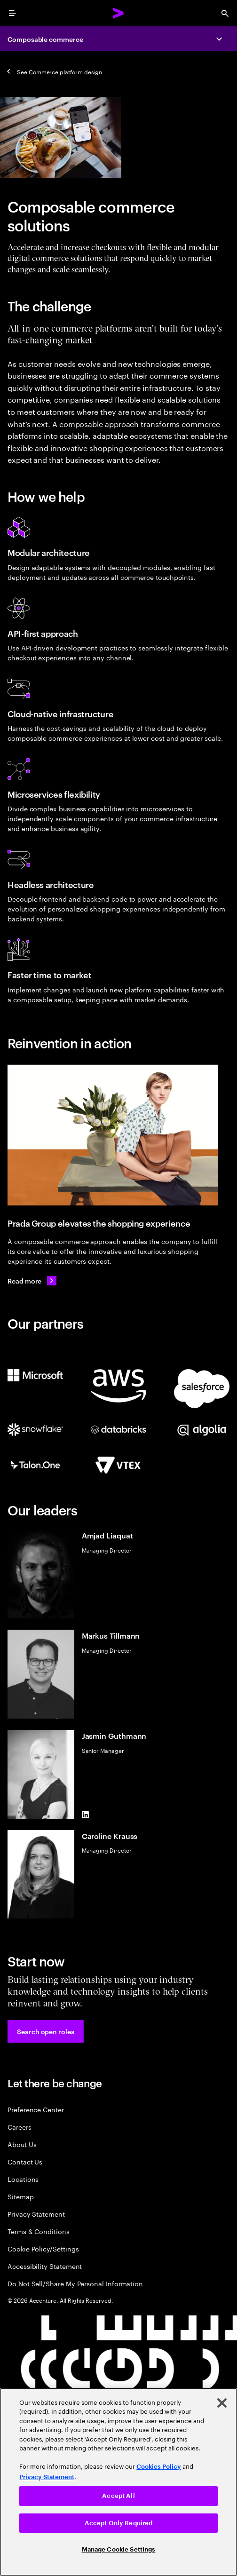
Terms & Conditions (39, 2231)
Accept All (118, 2496)
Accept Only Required (119, 2523)
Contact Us (25, 2161)
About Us (22, 2144)
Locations (23, 2179)
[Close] (222, 2403)
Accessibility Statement (45, 2266)
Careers (20, 2127)
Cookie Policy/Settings (43, 2248)
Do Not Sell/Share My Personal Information (75, 2283)
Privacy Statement (36, 2214)
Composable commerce (45, 38)
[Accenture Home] (118, 13)
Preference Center (36, 2109)
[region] (118, 2482)
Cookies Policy (158, 2467)
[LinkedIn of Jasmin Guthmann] (85, 1815)
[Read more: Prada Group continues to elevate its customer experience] (32, 1280)
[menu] (12, 13)
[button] (46, 2031)
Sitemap (21, 2196)
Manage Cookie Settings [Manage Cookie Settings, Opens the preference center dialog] (119, 2549)
